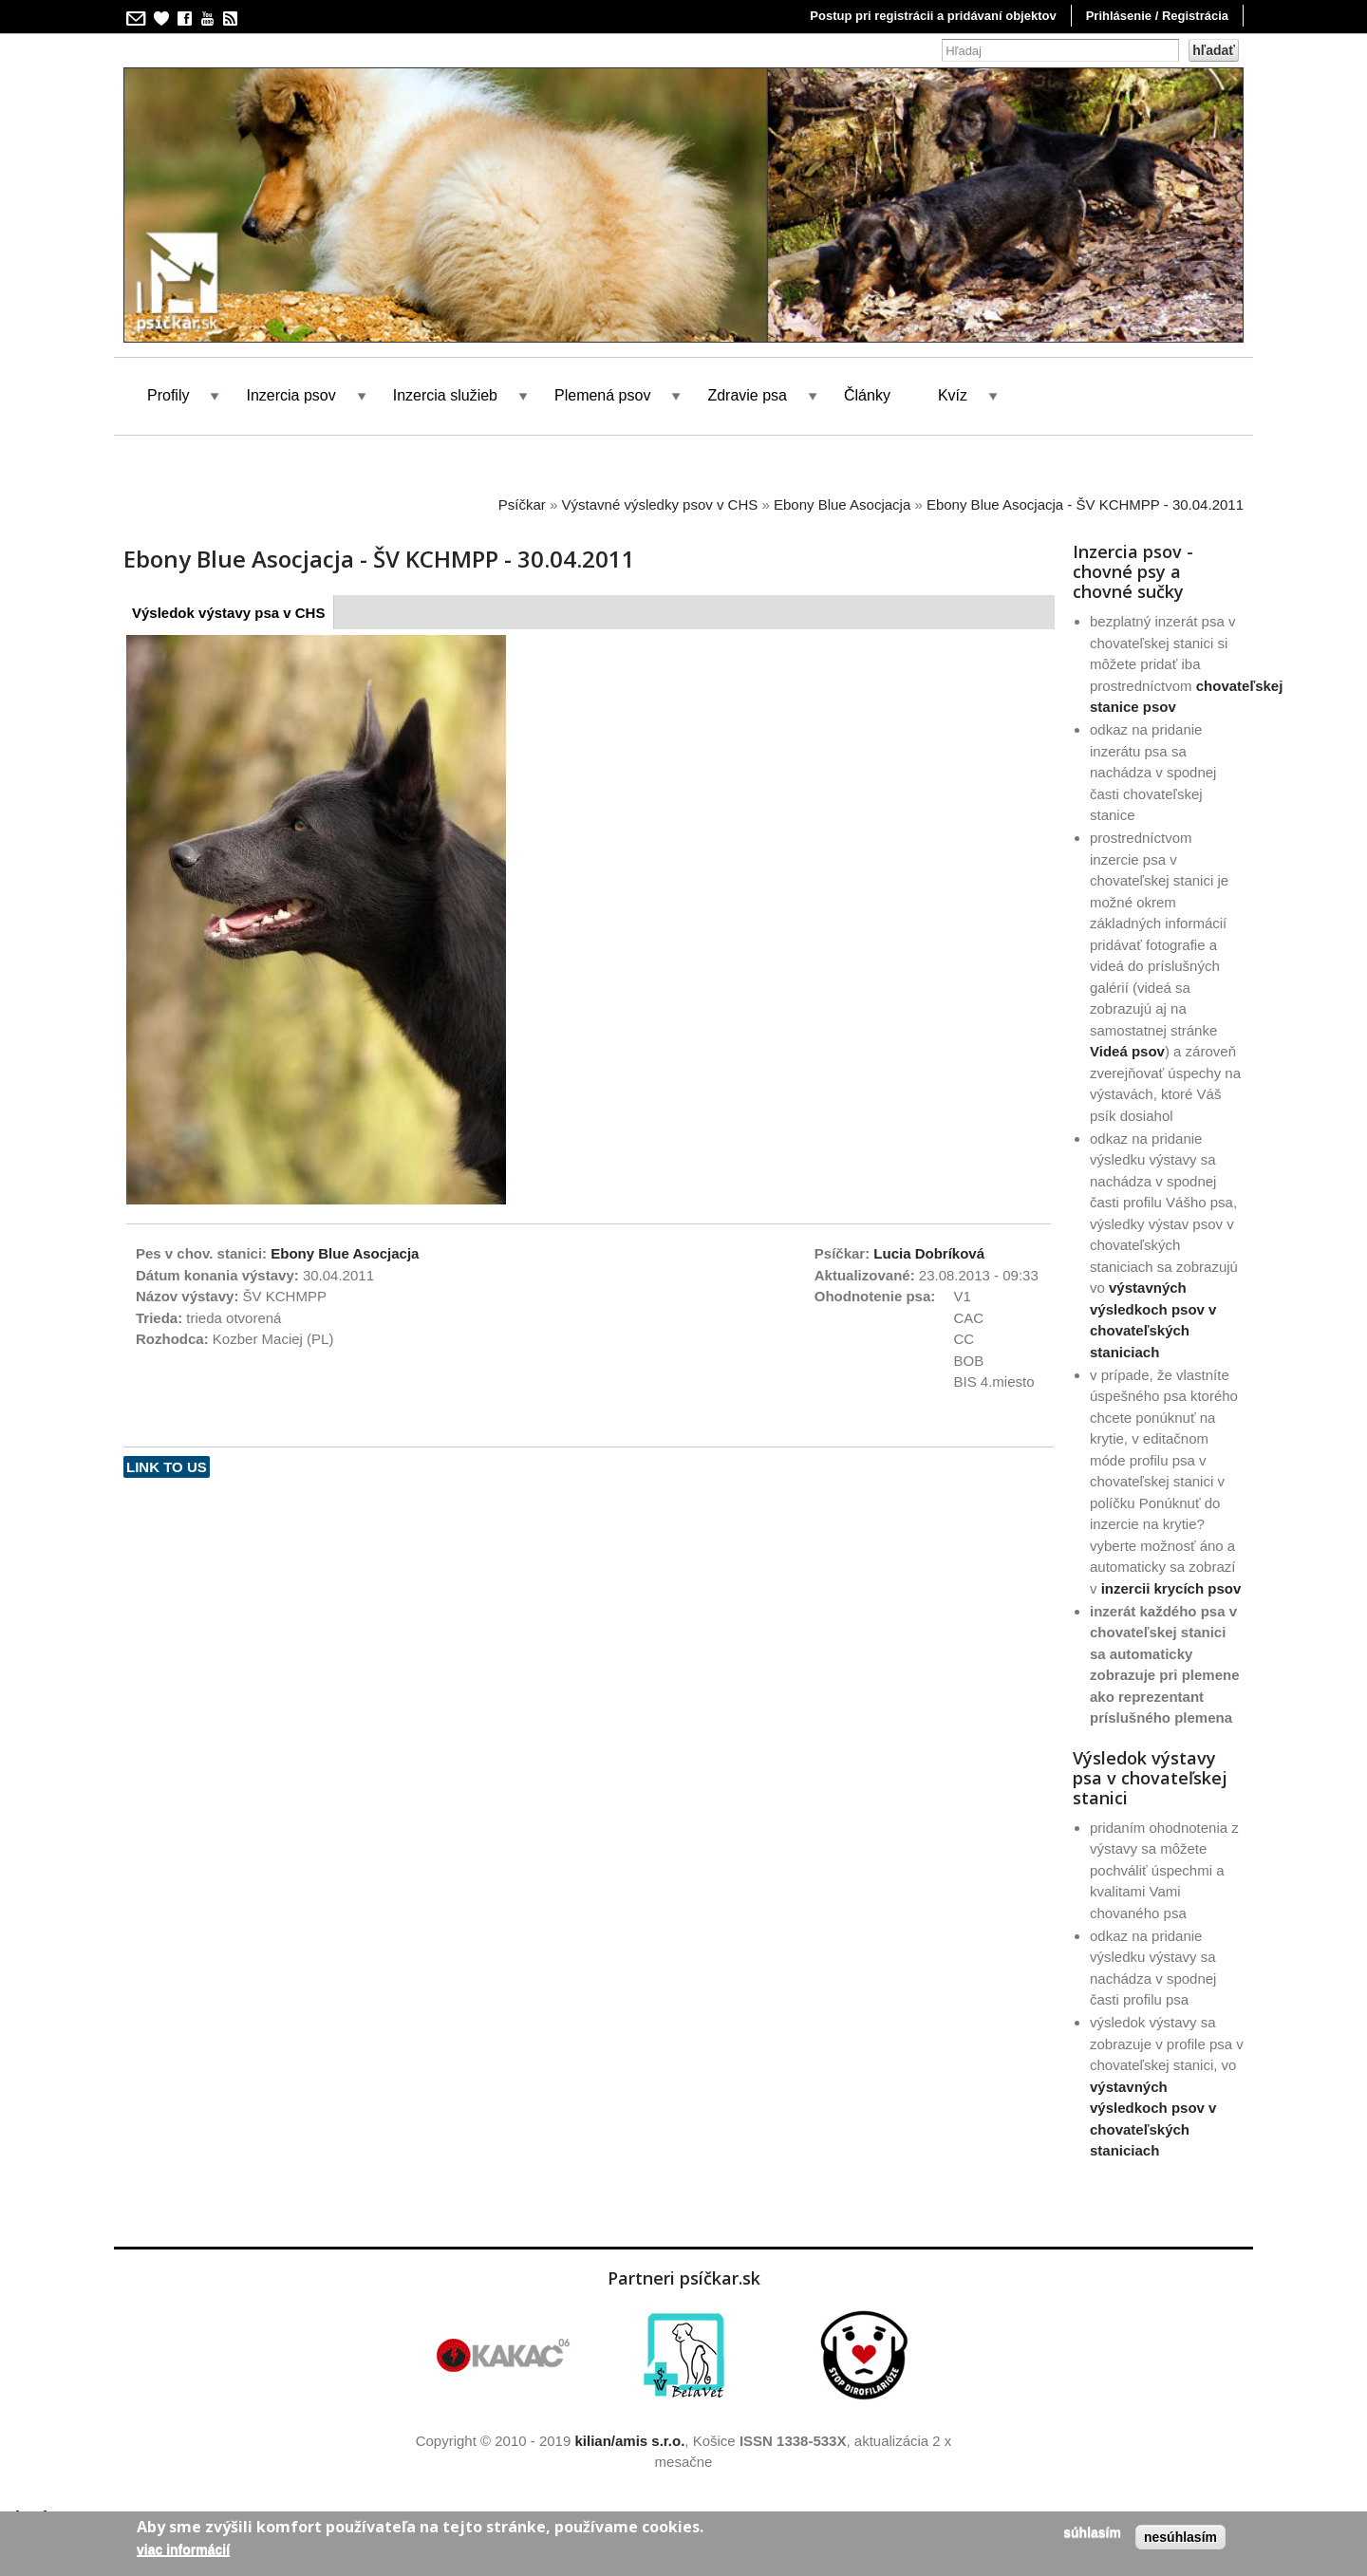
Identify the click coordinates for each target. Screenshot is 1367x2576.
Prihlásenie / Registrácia (1157, 16)
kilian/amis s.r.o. (629, 2441)
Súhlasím (1092, 2532)
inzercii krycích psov (1171, 1588)
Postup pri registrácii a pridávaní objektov (933, 16)
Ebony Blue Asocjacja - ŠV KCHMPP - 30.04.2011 (1085, 504)
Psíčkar (522, 504)
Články (867, 395)
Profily (168, 395)
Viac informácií (183, 2549)
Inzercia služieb (445, 395)
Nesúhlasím (1180, 2537)
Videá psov (1127, 1051)
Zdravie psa (747, 395)
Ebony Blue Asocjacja (842, 504)
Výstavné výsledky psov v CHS (660, 504)
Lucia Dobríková (928, 1253)
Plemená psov (602, 395)
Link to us (166, 1467)
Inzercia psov (290, 395)
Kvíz (952, 395)
